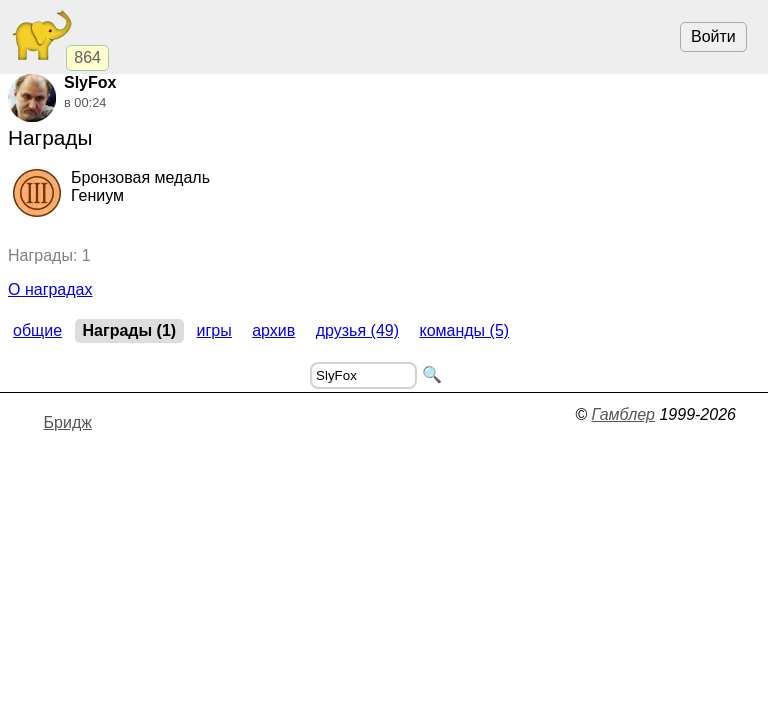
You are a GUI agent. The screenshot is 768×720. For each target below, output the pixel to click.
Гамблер (623, 414)
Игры (214, 330)
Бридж (68, 422)
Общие (37, 330)
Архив (273, 330)
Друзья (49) (357, 330)
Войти (713, 36)
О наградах (50, 289)
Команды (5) (464, 330)
